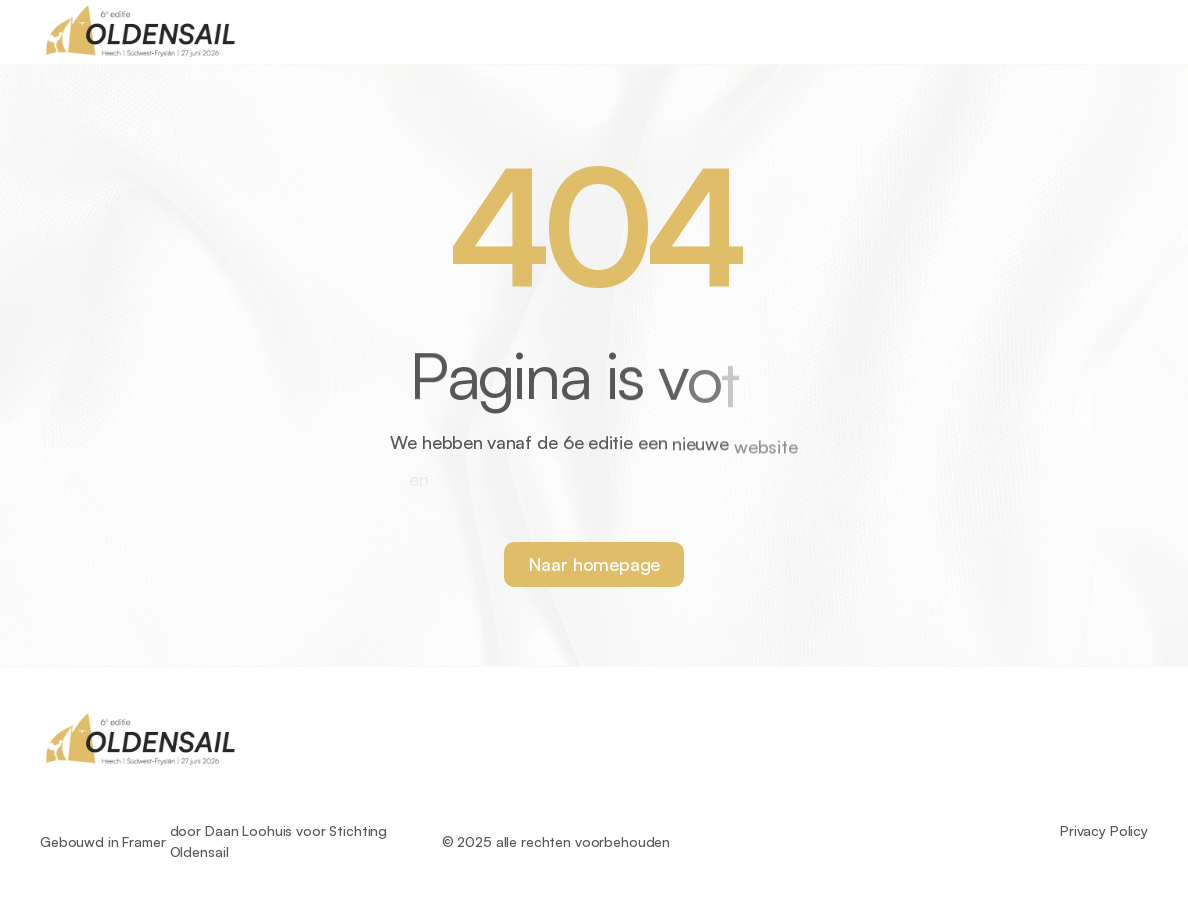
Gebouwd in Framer (103, 841)
